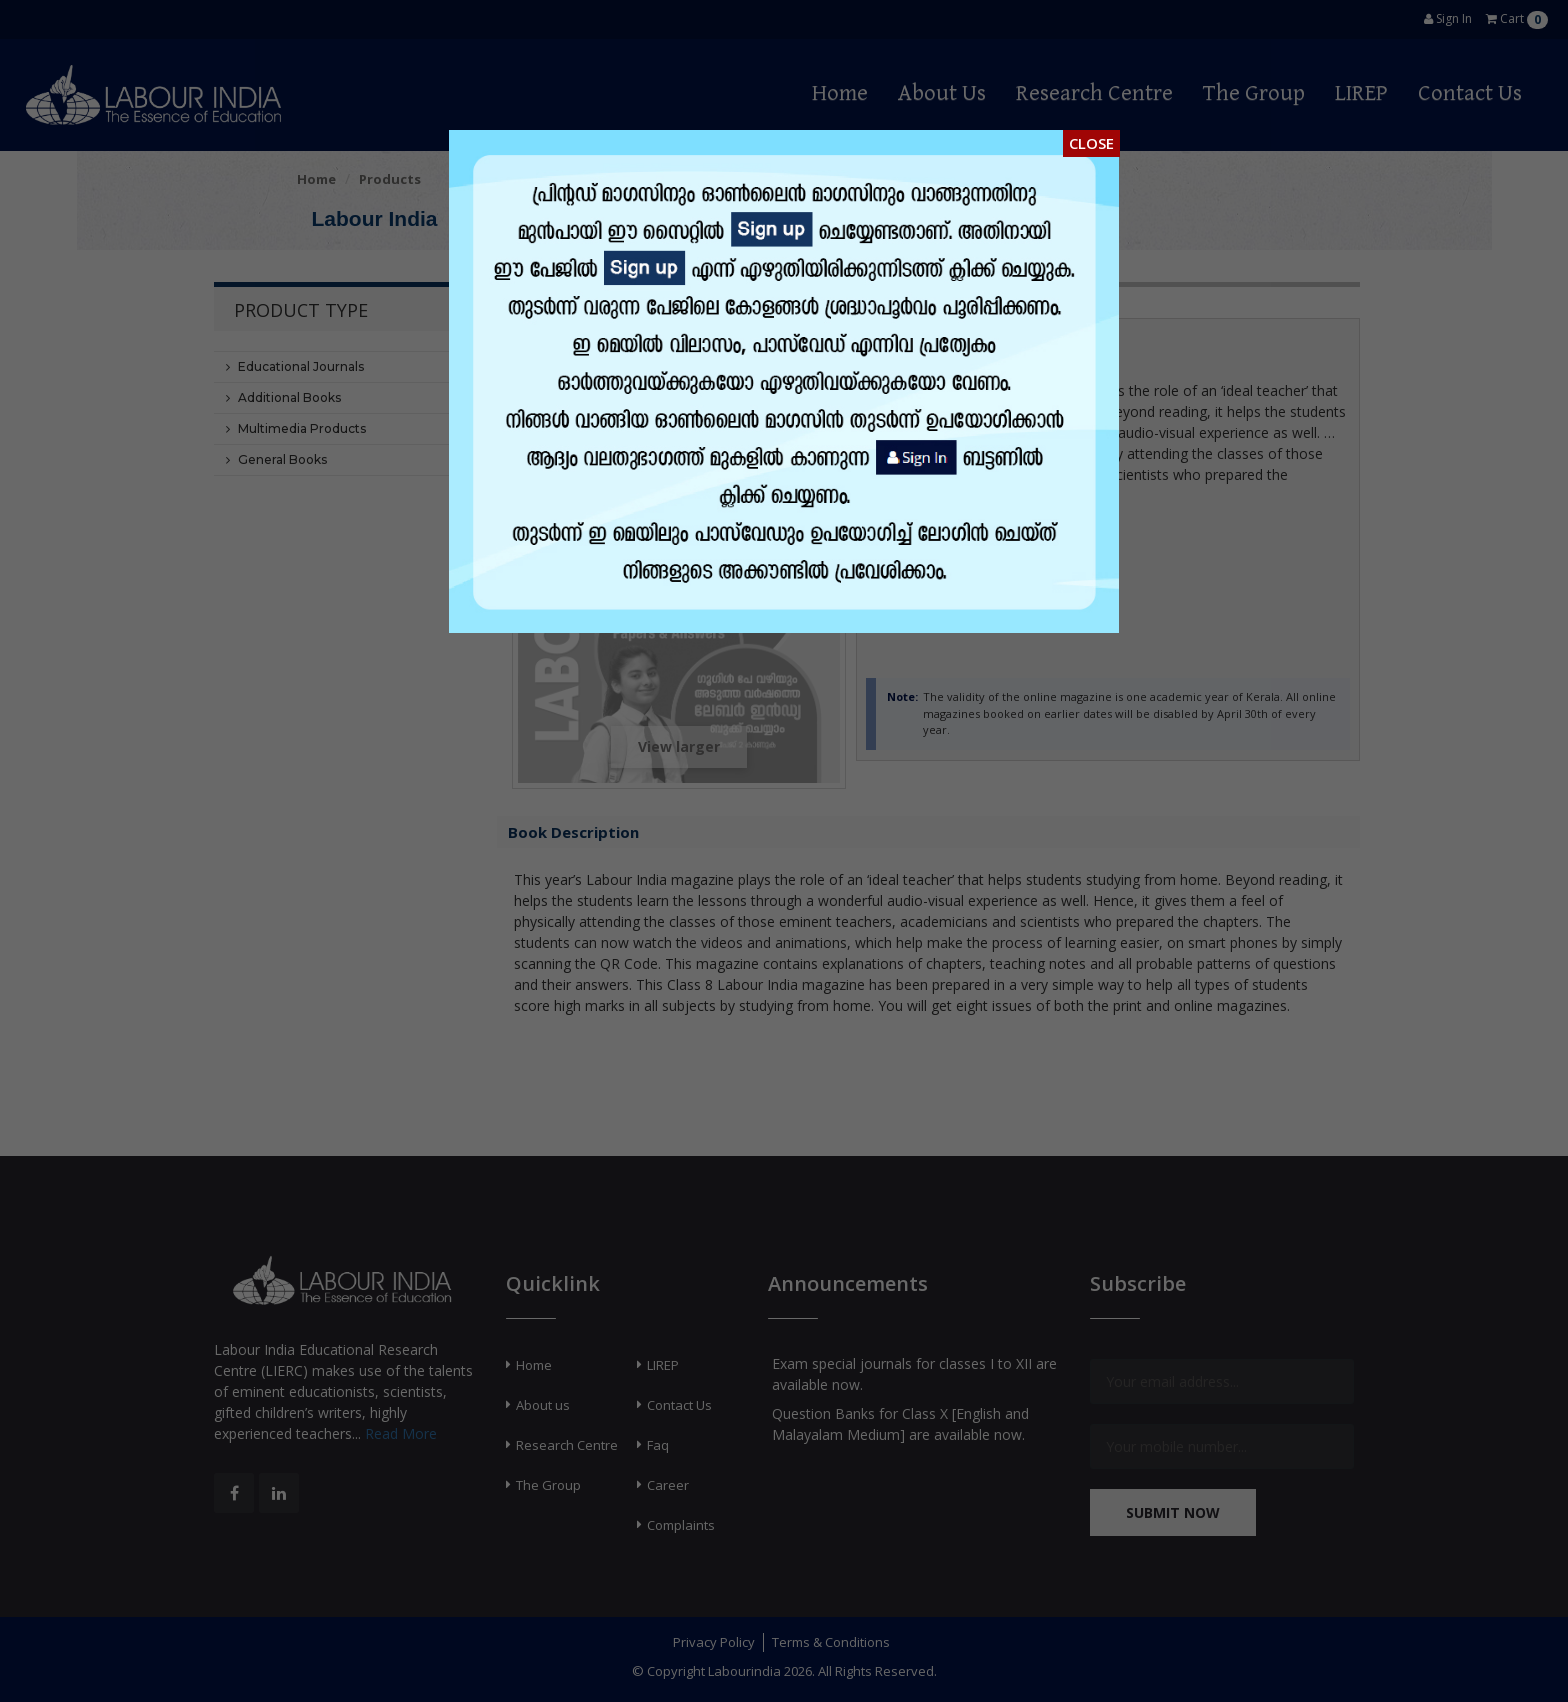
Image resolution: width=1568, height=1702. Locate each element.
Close (1091, 143)
